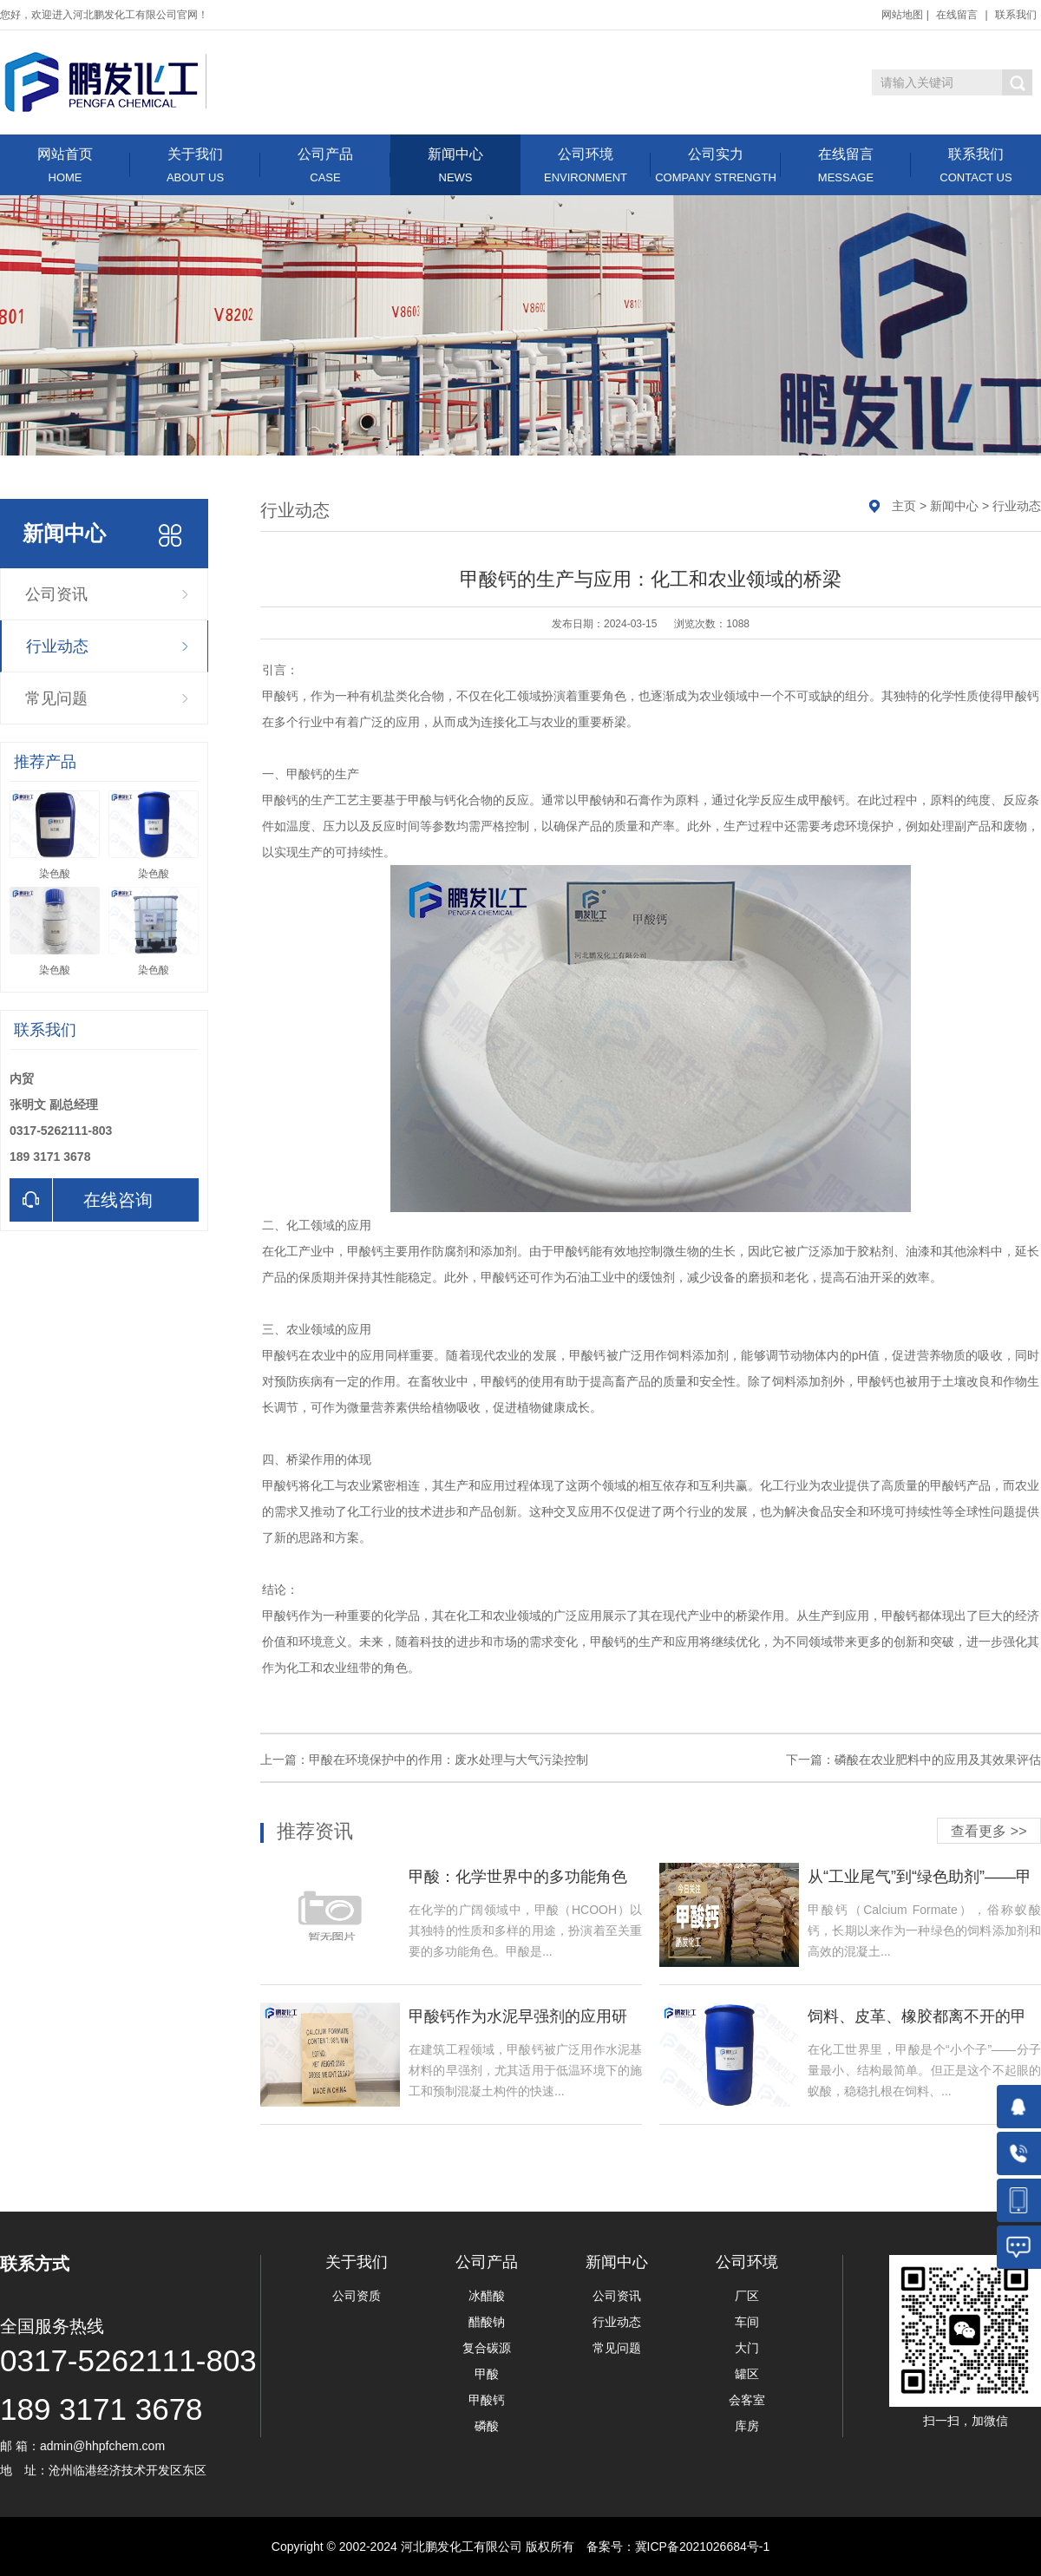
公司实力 (716, 165)
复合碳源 (486, 2348)
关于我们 (195, 165)
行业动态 (57, 646)
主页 (904, 506)
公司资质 (356, 2296)
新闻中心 (455, 165)
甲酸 (487, 2374)
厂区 (747, 2296)
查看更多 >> (988, 1831)
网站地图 (902, 15)
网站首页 (65, 165)
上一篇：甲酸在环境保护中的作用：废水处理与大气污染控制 (424, 1759)
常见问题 (56, 698)
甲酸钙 (486, 2400)
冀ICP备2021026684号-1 (702, 2546)
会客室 (747, 2400)
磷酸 (487, 2426)
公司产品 (325, 165)
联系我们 (1016, 15)
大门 (747, 2348)
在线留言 (957, 15)
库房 (747, 2426)
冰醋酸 (486, 2296)
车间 (747, 2322)
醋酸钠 (486, 2322)
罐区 (747, 2374)
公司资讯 (56, 594)
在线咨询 (81, 1200)
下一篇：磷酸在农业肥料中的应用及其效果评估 (913, 1759)
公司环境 (585, 165)
